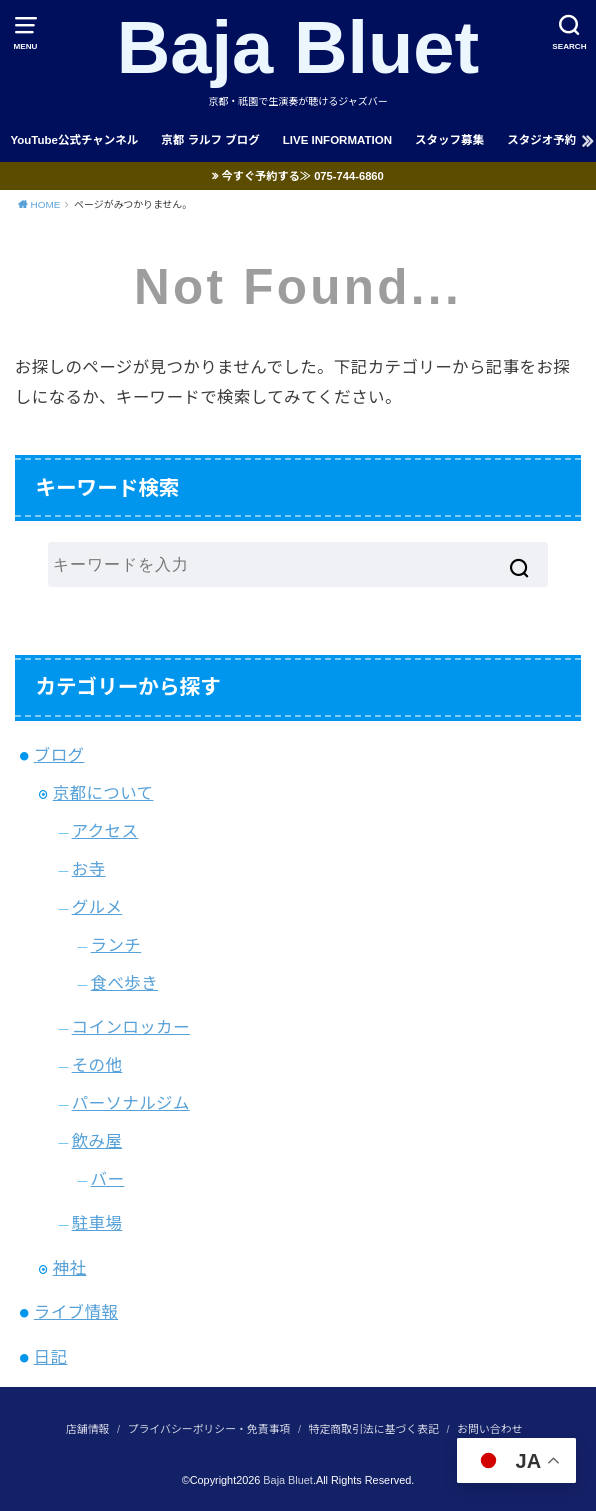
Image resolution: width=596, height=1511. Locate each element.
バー (108, 1179)
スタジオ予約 (541, 140)
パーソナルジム (131, 1103)
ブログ (59, 755)
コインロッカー (131, 1027)
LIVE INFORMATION (337, 140)
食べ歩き (125, 983)
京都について (103, 793)
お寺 (89, 869)
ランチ (116, 945)
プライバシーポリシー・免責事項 (209, 1429)
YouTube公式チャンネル (74, 140)
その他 (97, 1065)
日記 (51, 1357)
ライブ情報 (76, 1312)
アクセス (105, 831)
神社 (70, 1268)
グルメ (97, 907)
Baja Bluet (298, 47)
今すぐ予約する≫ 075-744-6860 (303, 176)
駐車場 (97, 1223)
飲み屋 (97, 1141)
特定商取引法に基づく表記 (374, 1429)
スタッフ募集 (449, 140)
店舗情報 (87, 1429)
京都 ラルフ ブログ (210, 140)
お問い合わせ (489, 1429)
